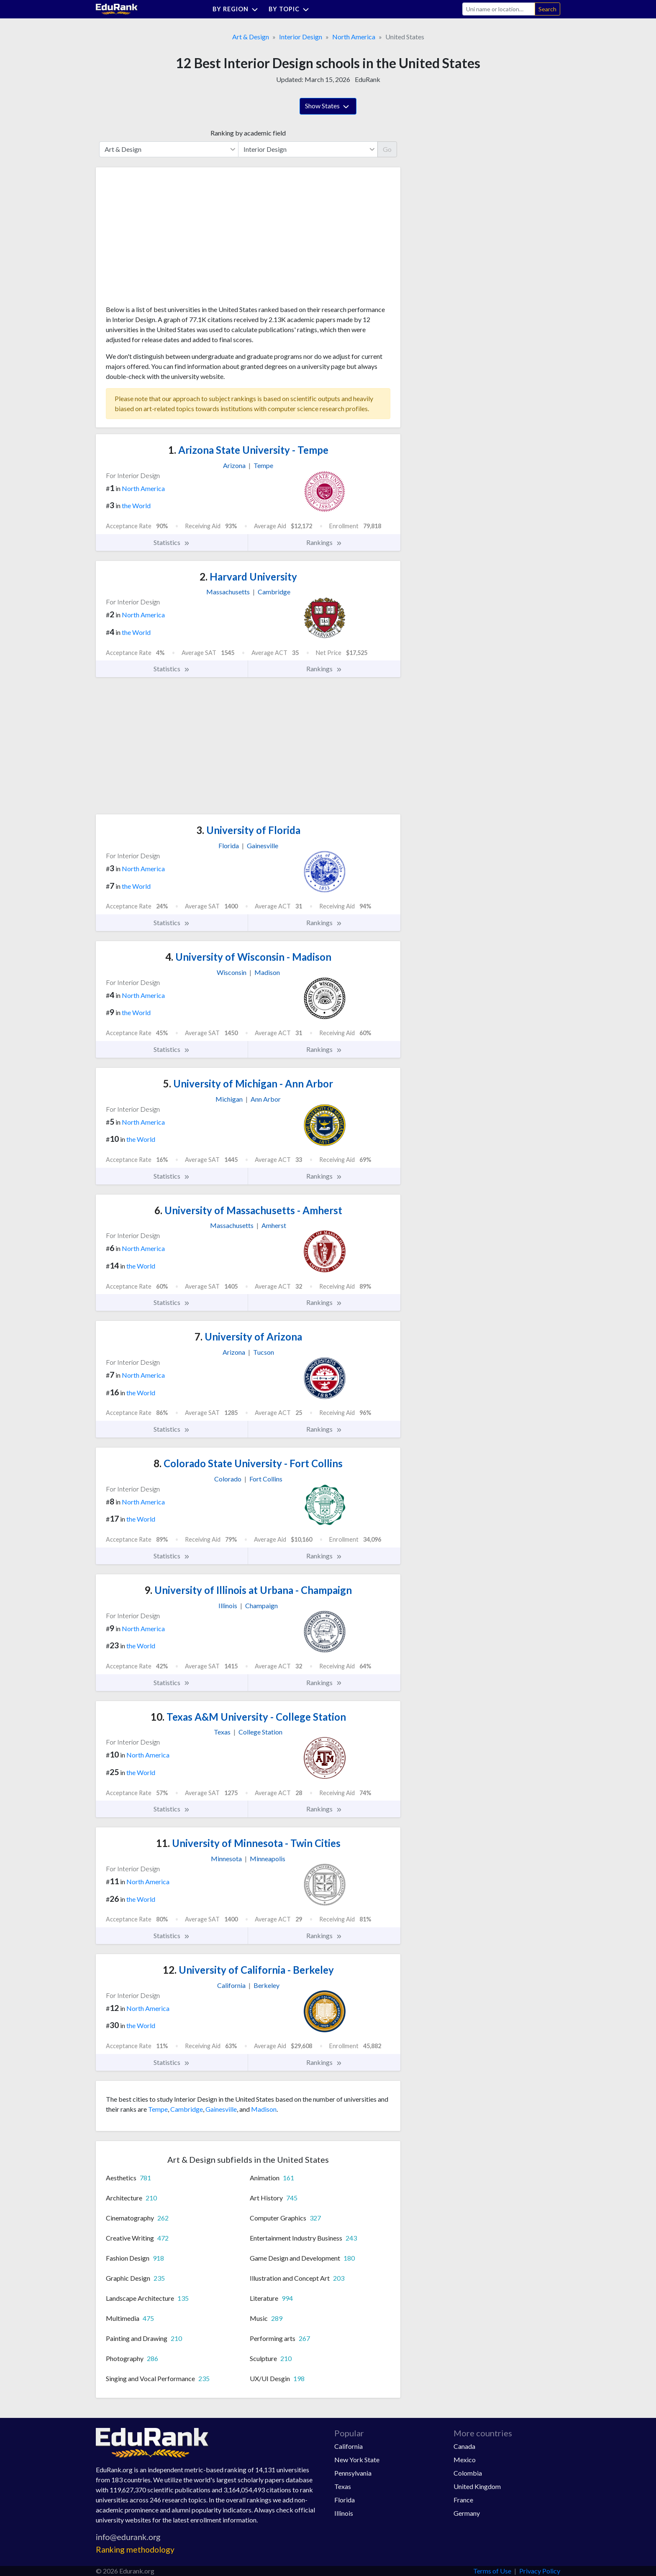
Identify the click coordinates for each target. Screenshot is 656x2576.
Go (387, 149)
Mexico (465, 2459)
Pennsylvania (353, 2473)
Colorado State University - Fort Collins (248, 1463)
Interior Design (300, 37)
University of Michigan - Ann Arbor (248, 1083)
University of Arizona (248, 1336)
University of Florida (248, 830)
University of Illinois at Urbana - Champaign (248, 1590)
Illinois (343, 2513)
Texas (342, 2486)
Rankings (324, 542)
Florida (344, 2500)
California (348, 2446)
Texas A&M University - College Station (248, 1717)
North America (353, 37)
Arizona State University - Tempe (248, 450)
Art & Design (250, 37)
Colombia (468, 2473)
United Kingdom (477, 2486)
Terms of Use (492, 2571)
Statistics (172, 542)
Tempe (158, 2109)
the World (136, 505)
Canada (464, 2446)
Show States (328, 107)
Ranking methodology (135, 2549)
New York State (356, 2459)
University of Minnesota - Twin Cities (248, 1843)
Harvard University (248, 576)
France (463, 2500)
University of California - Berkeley (248, 1970)
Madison (264, 2109)
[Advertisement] (168, 239)
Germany (467, 2513)
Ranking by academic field (248, 133)
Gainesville (221, 2109)
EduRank (367, 79)
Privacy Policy (539, 2571)
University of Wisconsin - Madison (248, 957)
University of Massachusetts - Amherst (248, 1210)
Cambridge (186, 2109)
